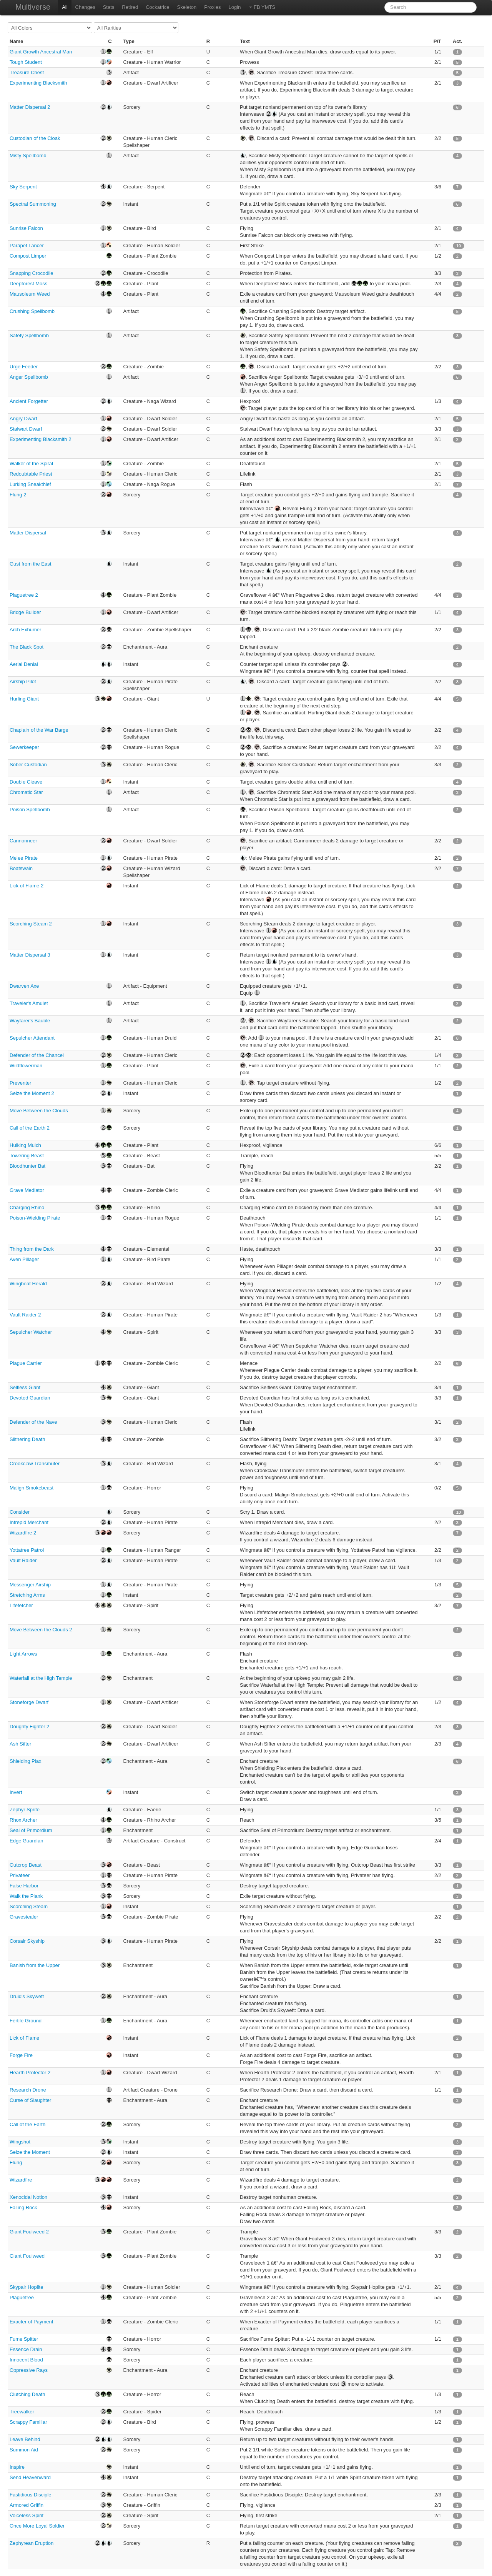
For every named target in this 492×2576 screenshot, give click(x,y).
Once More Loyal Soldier (37, 2526)
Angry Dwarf (23, 418)
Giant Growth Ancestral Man (41, 52)
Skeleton (187, 7)
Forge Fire (21, 2055)
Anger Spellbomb (29, 377)
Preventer (20, 1083)
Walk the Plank (26, 1896)
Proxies (212, 7)
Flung (16, 2162)
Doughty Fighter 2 (29, 1726)
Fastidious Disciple (30, 2495)
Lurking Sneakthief (30, 484)
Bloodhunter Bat (27, 1166)
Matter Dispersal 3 (30, 955)
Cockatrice (157, 7)
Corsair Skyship (27, 1941)
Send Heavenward (30, 2477)
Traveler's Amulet (29, 1003)
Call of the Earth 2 (30, 1128)
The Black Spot (26, 647)
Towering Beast (27, 1155)
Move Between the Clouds (39, 1110)
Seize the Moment (30, 2152)
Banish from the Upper (35, 1965)
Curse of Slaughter (30, 2100)
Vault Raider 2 (25, 1315)
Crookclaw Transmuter (35, 1463)
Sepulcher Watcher (31, 1332)
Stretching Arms (27, 1595)
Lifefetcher (21, 1605)
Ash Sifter (20, 1744)
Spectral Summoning (33, 204)
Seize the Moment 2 (32, 1093)
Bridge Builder (25, 612)
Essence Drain (26, 2349)
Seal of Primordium (31, 1830)
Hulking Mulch (25, 1145)
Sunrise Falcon (26, 228)
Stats (109, 7)
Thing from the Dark (32, 1249)
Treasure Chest (27, 72)
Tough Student (26, 62)
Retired (130, 7)
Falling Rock (23, 2207)
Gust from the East (30, 564)
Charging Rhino (27, 1207)
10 (458, 245)
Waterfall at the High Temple (41, 1678)
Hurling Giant (24, 699)
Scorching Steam (29, 1906)
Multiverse (32, 7)
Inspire (17, 2467)
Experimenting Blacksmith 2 (40, 439)
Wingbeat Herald (28, 1283)
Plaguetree (22, 2297)
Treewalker (22, 2412)
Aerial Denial (24, 664)
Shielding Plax (25, 1761)
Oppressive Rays (29, 2370)
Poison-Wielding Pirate (35, 1218)
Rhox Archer (23, 1820)
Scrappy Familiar (28, 2422)
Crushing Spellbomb (32, 311)
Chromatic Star (26, 792)
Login (235, 7)
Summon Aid (24, 2450)
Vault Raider (23, 1560)
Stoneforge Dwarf (29, 1702)
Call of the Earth (27, 2124)
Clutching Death (27, 2394)
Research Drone (28, 2090)
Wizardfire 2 (23, 1533)
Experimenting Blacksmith (38, 83)
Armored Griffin (26, 2505)
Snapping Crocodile (31, 273)
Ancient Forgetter (29, 401)
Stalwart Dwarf (26, 429)
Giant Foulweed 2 (29, 2232)
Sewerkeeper (24, 747)
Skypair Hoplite (26, 2287)
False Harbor (24, 1886)
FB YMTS (262, 7)
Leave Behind (25, 2439)
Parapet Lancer (27, 245)
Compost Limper (28, 256)
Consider (20, 1512)
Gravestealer (24, 1917)
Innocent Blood (26, 2360)
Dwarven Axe (24, 986)
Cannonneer (23, 841)
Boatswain (21, 868)
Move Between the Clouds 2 (41, 1629)
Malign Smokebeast (31, 1488)
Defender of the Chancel (37, 1055)
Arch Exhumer (25, 629)
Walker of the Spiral (31, 463)
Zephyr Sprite (25, 1809)
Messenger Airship (30, 1585)
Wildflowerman (26, 1065)
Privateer (20, 1875)
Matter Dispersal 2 (30, 107)
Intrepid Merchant (29, 1522)
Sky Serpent (23, 187)
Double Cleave (26, 782)
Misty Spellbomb (28, 155)
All (64, 7)
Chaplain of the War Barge (39, 730)
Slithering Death (27, 1439)
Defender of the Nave (33, 1422)
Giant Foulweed (27, 2256)
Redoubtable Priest (31, 474)
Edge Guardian (26, 1841)
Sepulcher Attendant (32, 1038)
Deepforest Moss (28, 283)
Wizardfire (21, 2180)
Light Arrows (23, 1654)
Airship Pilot (23, 681)
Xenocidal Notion (28, 2197)
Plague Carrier (26, 1363)
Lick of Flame (24, 2038)
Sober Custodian (28, 764)
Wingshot (20, 2142)
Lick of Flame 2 (26, 886)
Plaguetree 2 (24, 595)
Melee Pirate (24, 858)
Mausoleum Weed (30, 294)
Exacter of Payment (31, 2322)
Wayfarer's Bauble (30, 1020)
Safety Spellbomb (29, 335)
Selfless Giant (25, 1387)
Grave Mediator (27, 1190)
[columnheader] (49, 42)
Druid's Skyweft (27, 1996)
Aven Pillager (24, 1259)
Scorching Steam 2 (31, 924)
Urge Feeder (24, 366)
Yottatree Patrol (27, 1550)
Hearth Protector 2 (30, 2072)
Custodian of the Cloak (35, 138)
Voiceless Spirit (26, 2515)
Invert (16, 1792)
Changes (85, 7)
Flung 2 (18, 495)
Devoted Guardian (30, 1398)
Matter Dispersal (28, 533)
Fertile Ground (26, 2021)
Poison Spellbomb (30, 809)
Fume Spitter (24, 2339)
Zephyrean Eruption (31, 2543)
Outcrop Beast (26, 1865)
